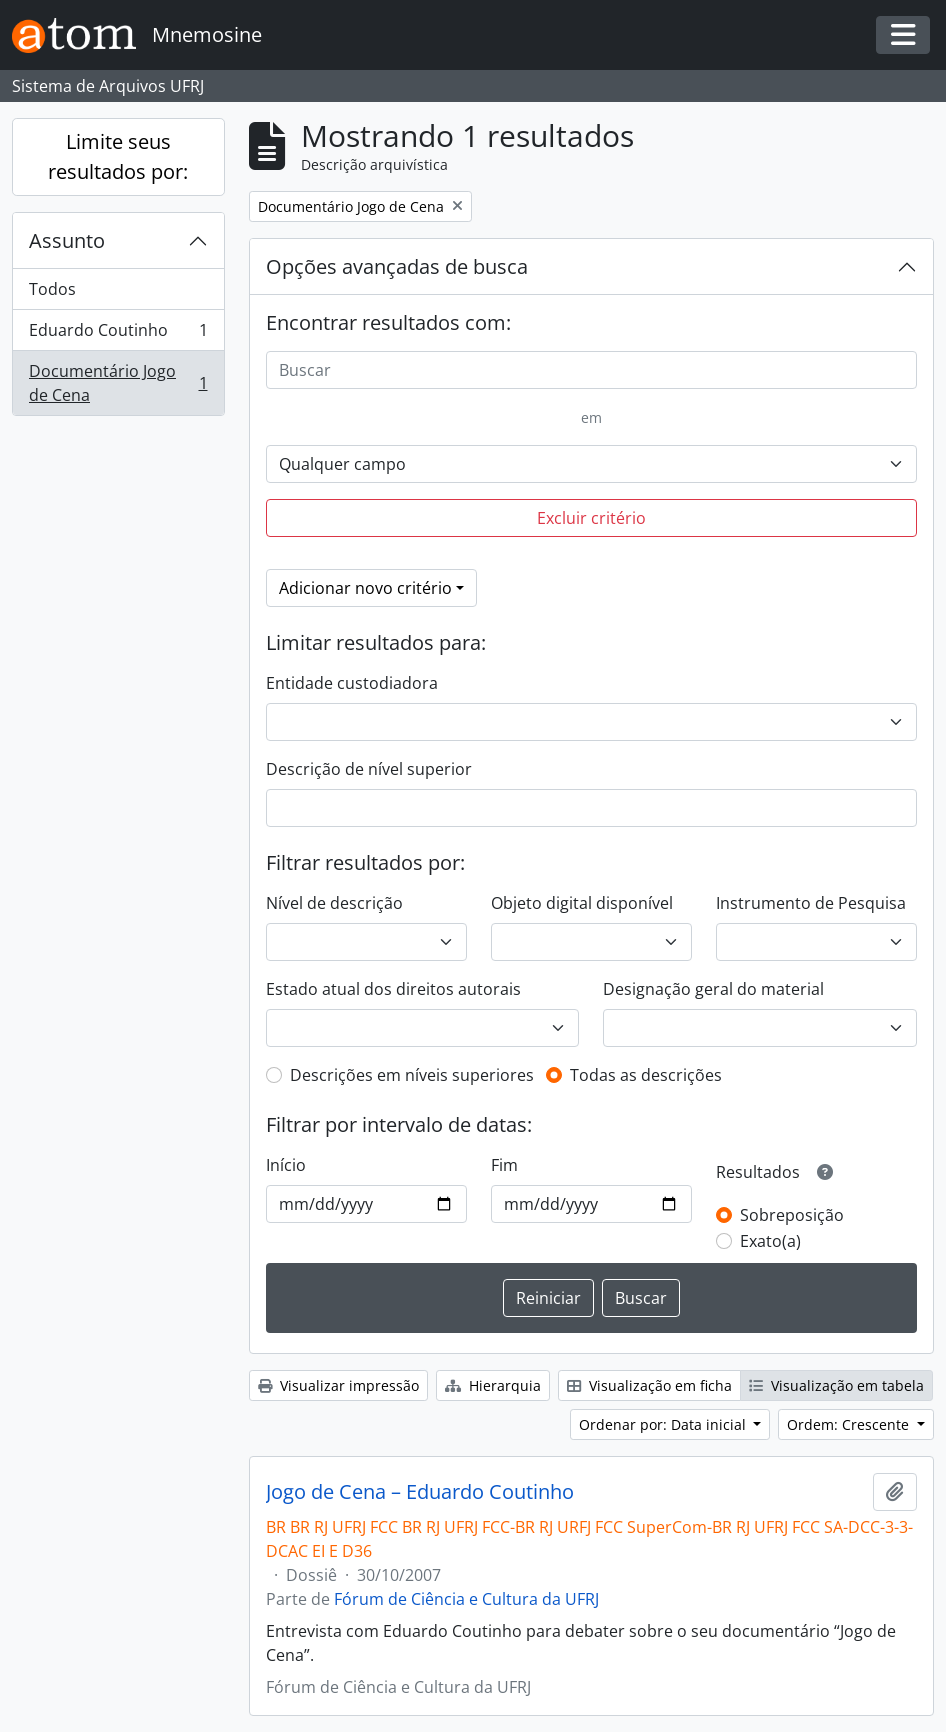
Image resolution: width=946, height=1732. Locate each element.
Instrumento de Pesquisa (811, 903)
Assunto (67, 240)
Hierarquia (493, 1385)
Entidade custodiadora (352, 683)
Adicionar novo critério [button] (365, 588)
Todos (52, 289)
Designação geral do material (713, 989)
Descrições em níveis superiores (412, 1075)
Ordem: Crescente (850, 1424)
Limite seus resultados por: (118, 156)
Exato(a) (770, 1241)
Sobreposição (792, 1215)
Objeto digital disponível (582, 903)
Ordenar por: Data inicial (664, 1424)
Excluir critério (591, 518)
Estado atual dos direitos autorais (393, 989)
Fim (504, 1165)
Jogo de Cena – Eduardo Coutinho (420, 1492)
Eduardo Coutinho (118, 334)
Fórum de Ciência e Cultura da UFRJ (466, 1599)
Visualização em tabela (836, 1385)
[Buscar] (592, 370)
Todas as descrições (646, 1075)
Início (286, 1165)
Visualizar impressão (338, 1385)
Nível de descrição (334, 903)
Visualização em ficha (649, 1385)
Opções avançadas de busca (397, 266)
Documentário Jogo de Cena (118, 383)
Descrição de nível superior (369, 769)
